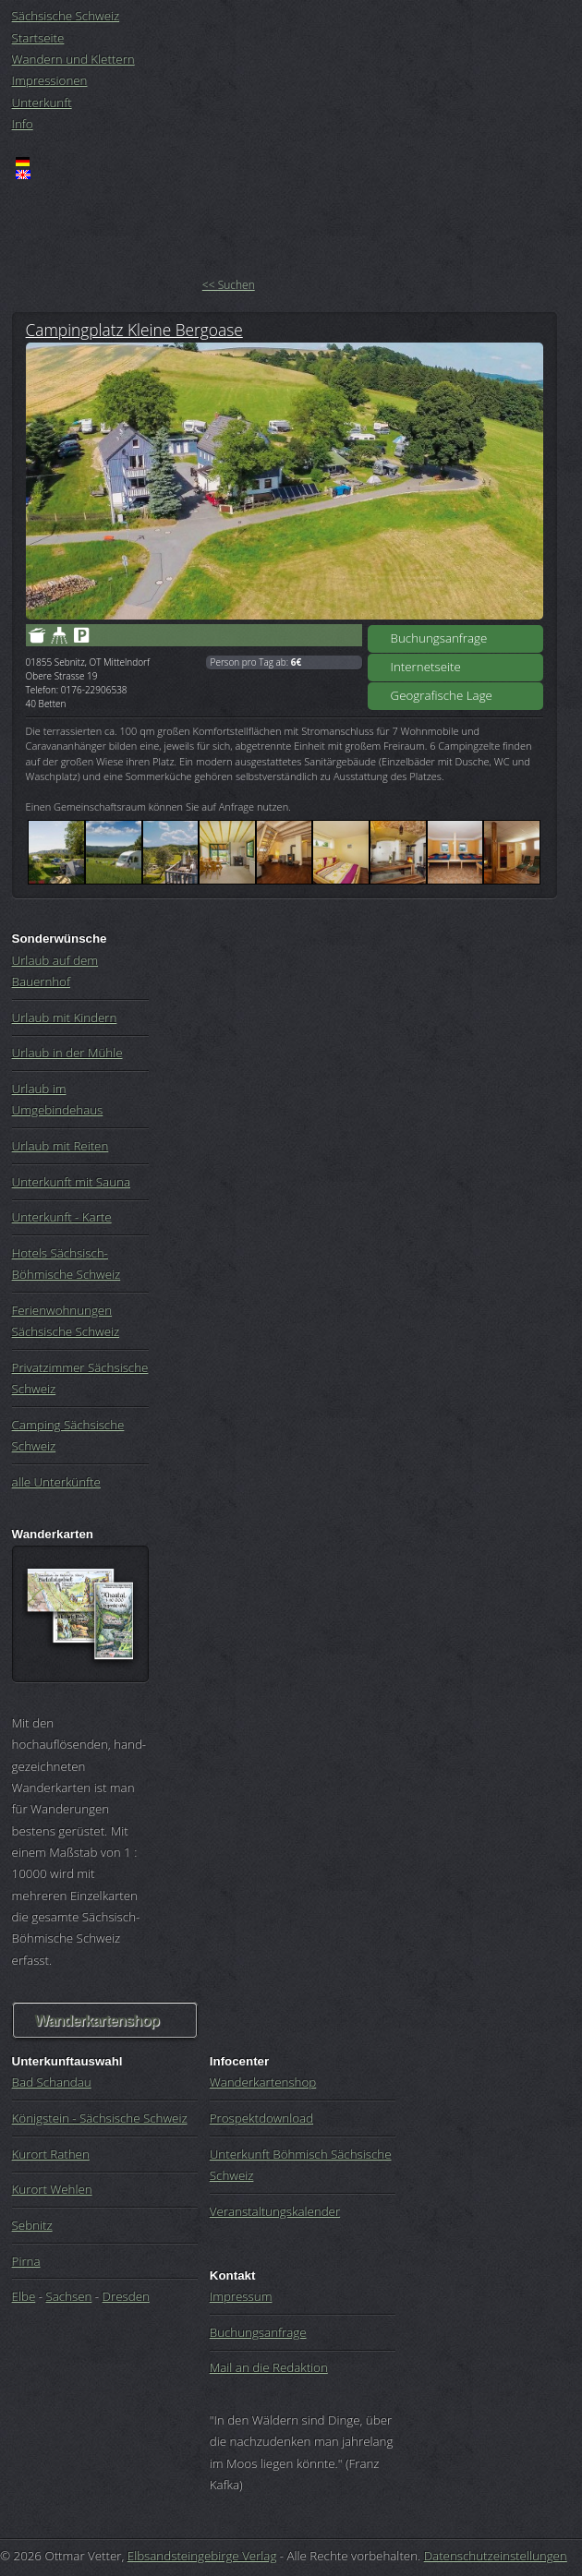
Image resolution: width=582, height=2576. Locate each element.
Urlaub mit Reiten (60, 1146)
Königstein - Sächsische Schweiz (100, 2118)
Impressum (241, 2296)
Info (22, 123)
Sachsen (68, 2296)
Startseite (38, 38)
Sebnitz (32, 2225)
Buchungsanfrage (439, 638)
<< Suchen (228, 285)
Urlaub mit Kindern (64, 1017)
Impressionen (50, 80)
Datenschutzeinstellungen (495, 2555)
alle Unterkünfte (56, 1482)
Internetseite (426, 666)
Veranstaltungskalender (275, 2211)
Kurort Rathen (51, 2154)
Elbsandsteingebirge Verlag (202, 2555)
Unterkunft (42, 102)
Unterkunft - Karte (62, 1217)
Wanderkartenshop (97, 2020)
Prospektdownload (261, 2118)
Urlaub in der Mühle (67, 1052)
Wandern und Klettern (73, 59)
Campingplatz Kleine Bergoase (134, 330)
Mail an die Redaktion (269, 2367)
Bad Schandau (51, 2082)
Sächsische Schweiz (66, 15)
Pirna (26, 2261)
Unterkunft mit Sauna (71, 1182)
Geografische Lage (441, 695)
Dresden (126, 2296)
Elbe (24, 2296)
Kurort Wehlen (52, 2189)
